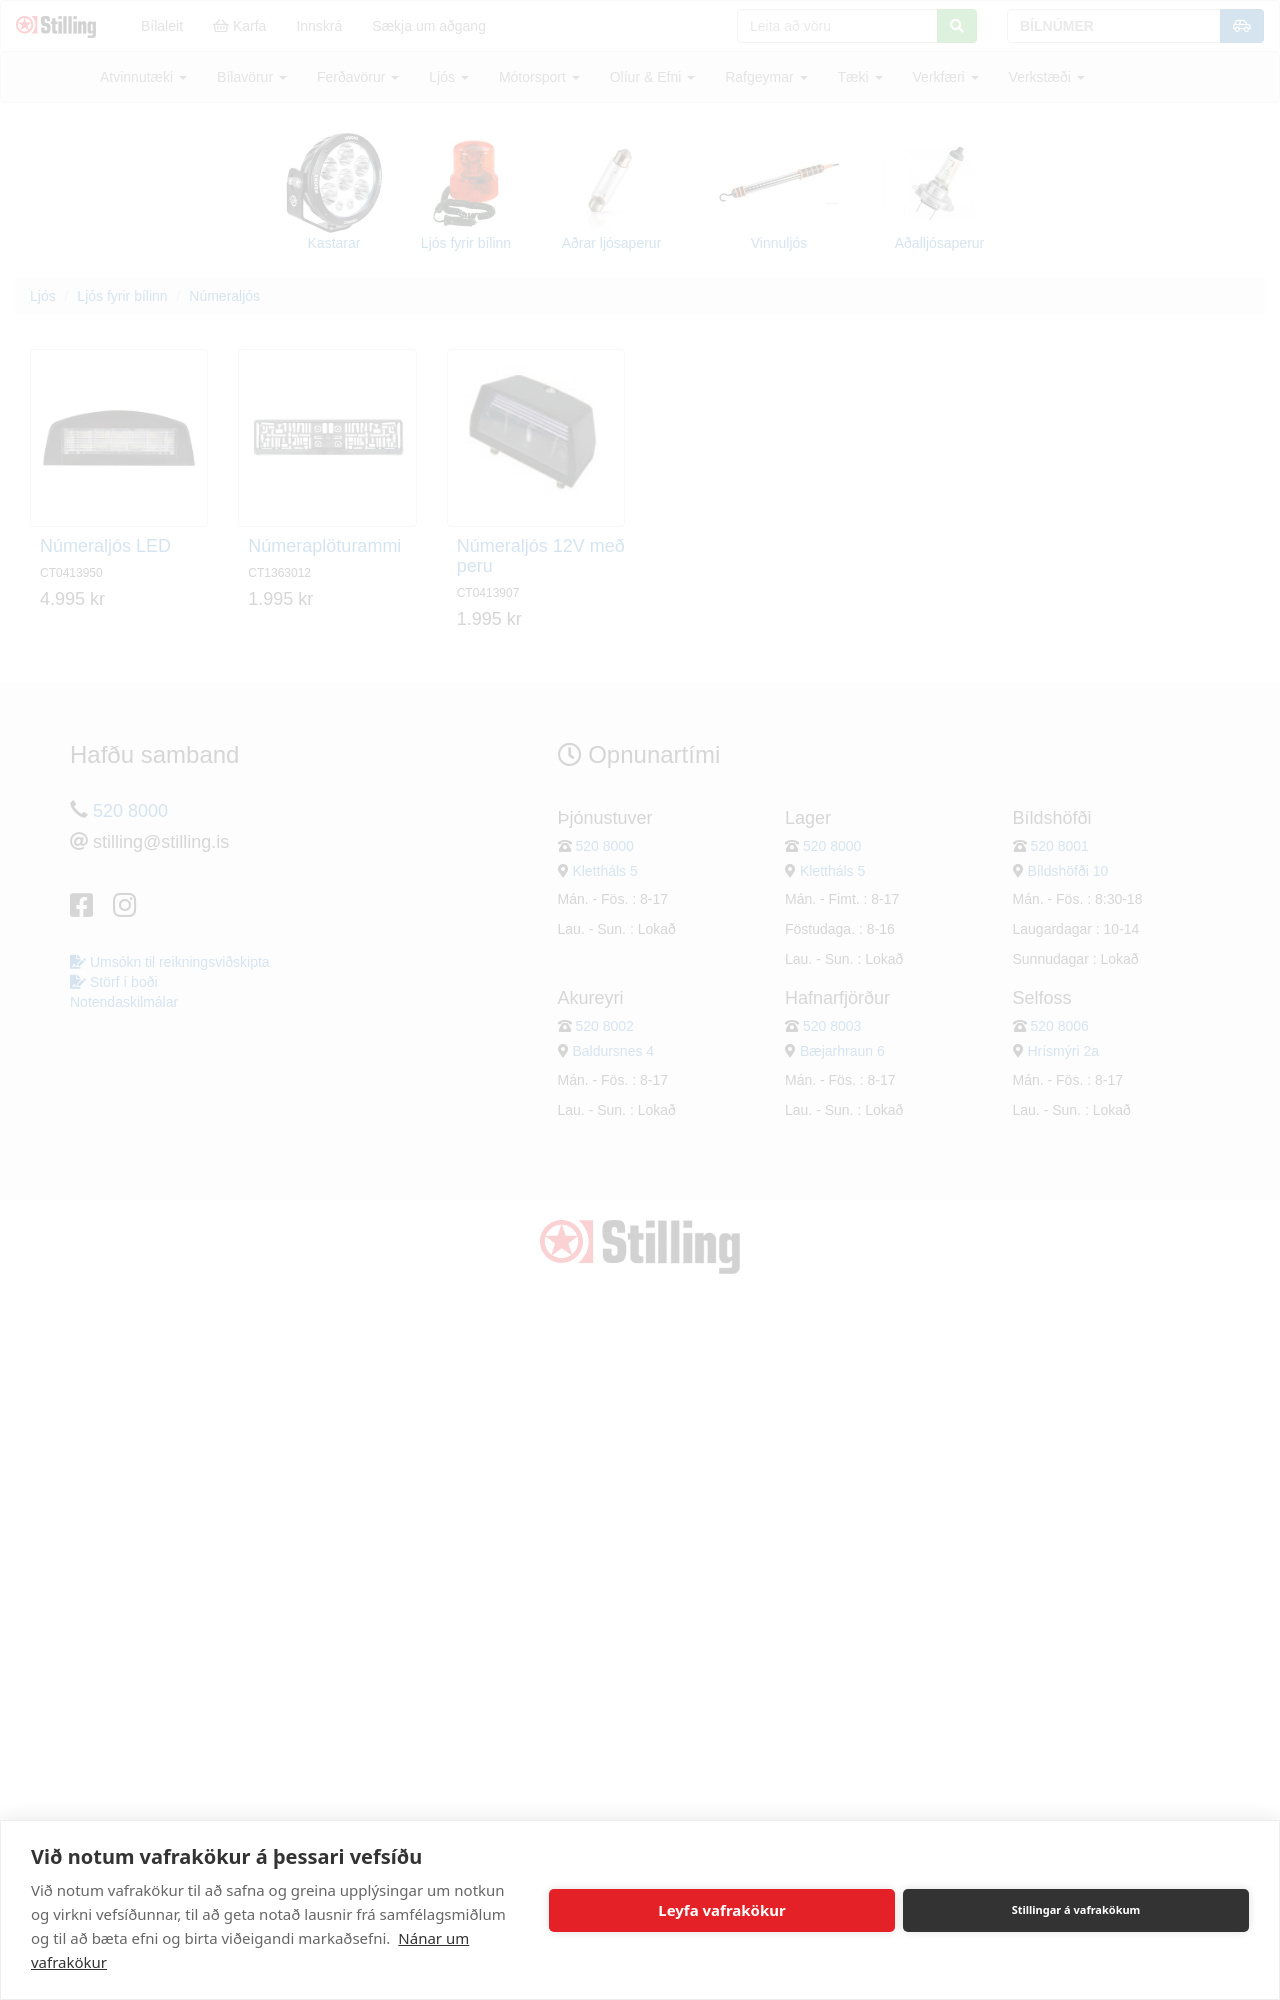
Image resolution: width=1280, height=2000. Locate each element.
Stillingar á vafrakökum (1076, 1909)
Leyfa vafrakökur (721, 1910)
